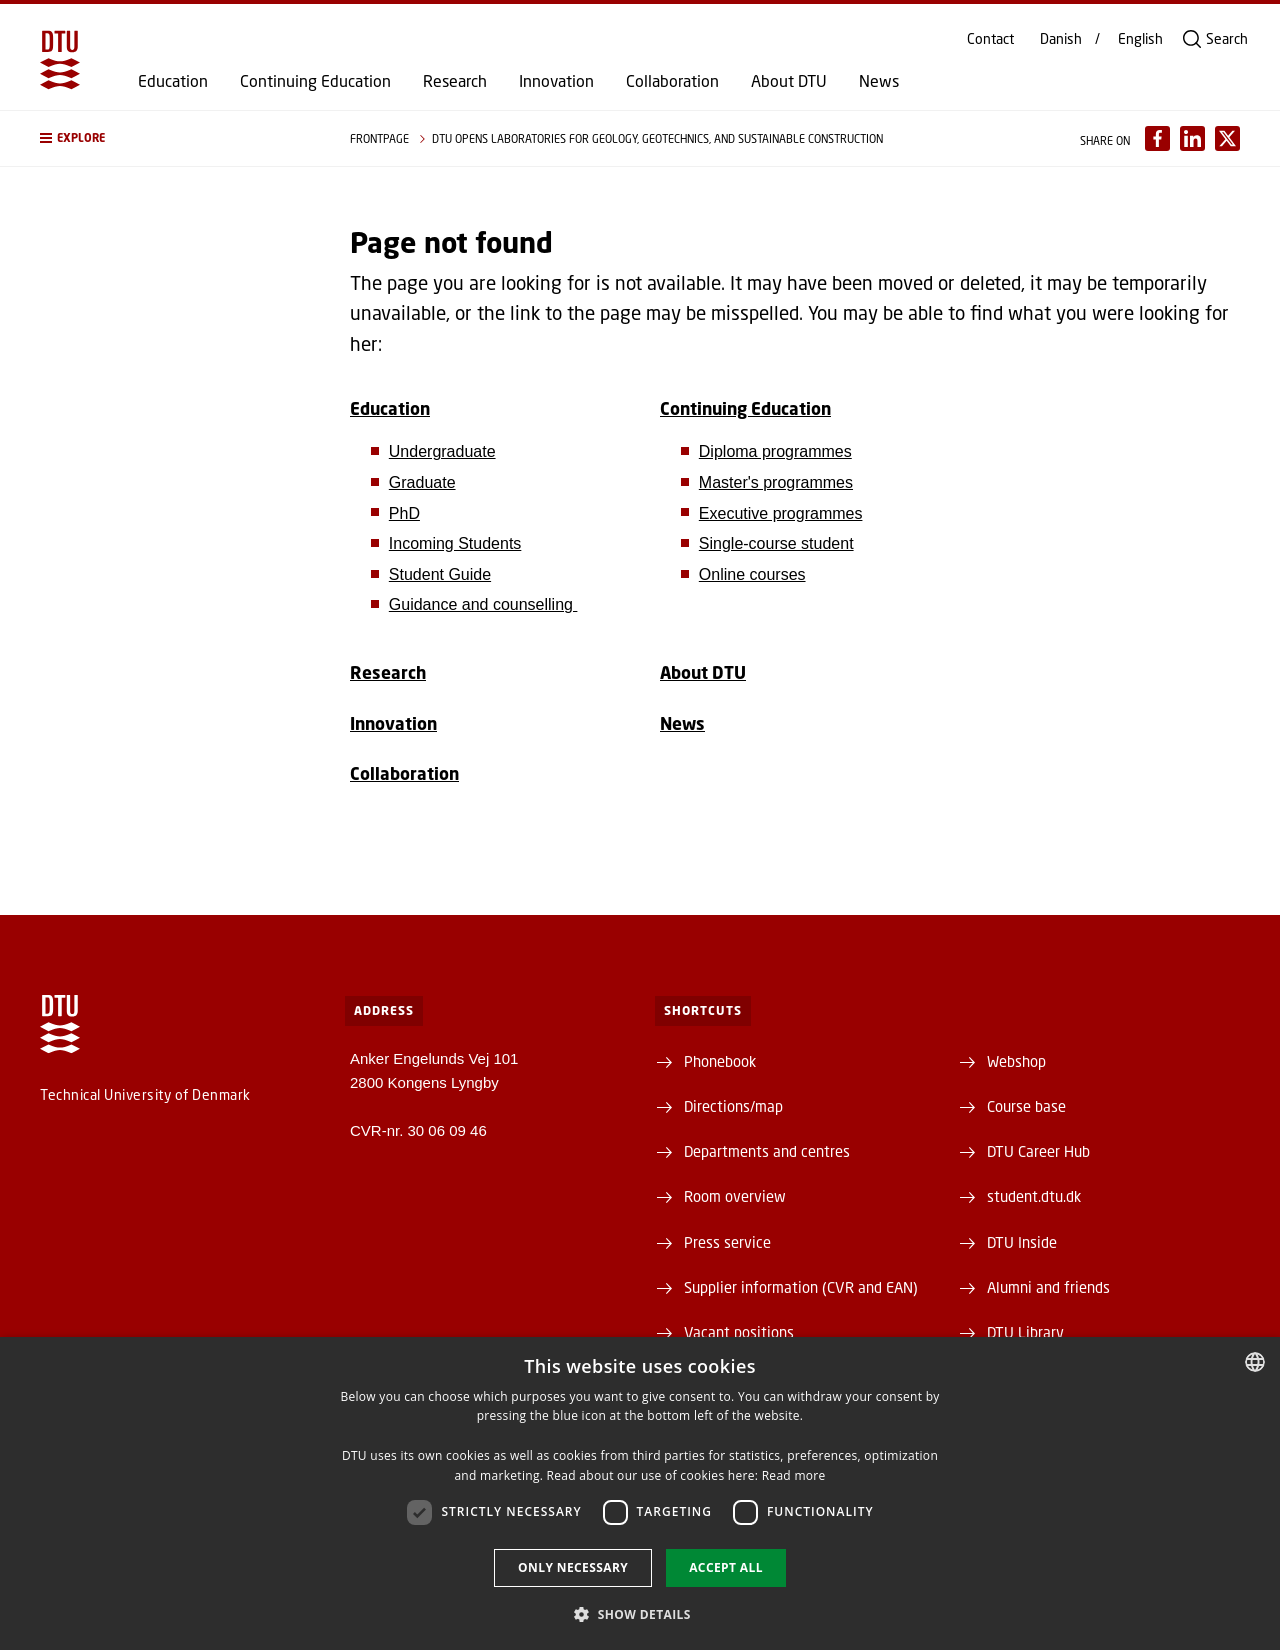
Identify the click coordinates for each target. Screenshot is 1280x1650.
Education (173, 81)
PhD (404, 513)
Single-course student (776, 543)
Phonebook (720, 1061)
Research (455, 81)
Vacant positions (739, 1332)
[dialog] (640, 1493)
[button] (175, 138)
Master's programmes (776, 482)
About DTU (789, 81)
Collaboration (672, 81)
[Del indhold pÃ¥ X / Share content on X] (1227, 138)
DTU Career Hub (1038, 1151)
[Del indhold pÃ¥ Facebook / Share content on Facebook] (1157, 138)
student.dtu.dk (1034, 1196)
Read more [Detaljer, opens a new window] (794, 1475)
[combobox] (1255, 1362)
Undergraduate (442, 451)
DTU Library (1025, 1332)
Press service (727, 1242)
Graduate (422, 482)
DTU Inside (1022, 1242)
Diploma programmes (775, 451)
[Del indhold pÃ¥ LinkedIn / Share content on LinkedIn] (1192, 138)
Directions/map (733, 1106)
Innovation (556, 81)
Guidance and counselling (483, 604)
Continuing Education (315, 81)
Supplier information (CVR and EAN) (801, 1287)
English (1140, 39)
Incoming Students (455, 543)
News (879, 81)
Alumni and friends (1048, 1287)
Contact (990, 39)
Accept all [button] (726, 1567)
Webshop (1016, 1061)
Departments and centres (767, 1151)
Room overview (735, 1196)
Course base (1026, 1106)
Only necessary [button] (573, 1567)
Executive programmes (781, 513)
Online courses (752, 574)
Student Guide (440, 574)
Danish (1061, 39)
